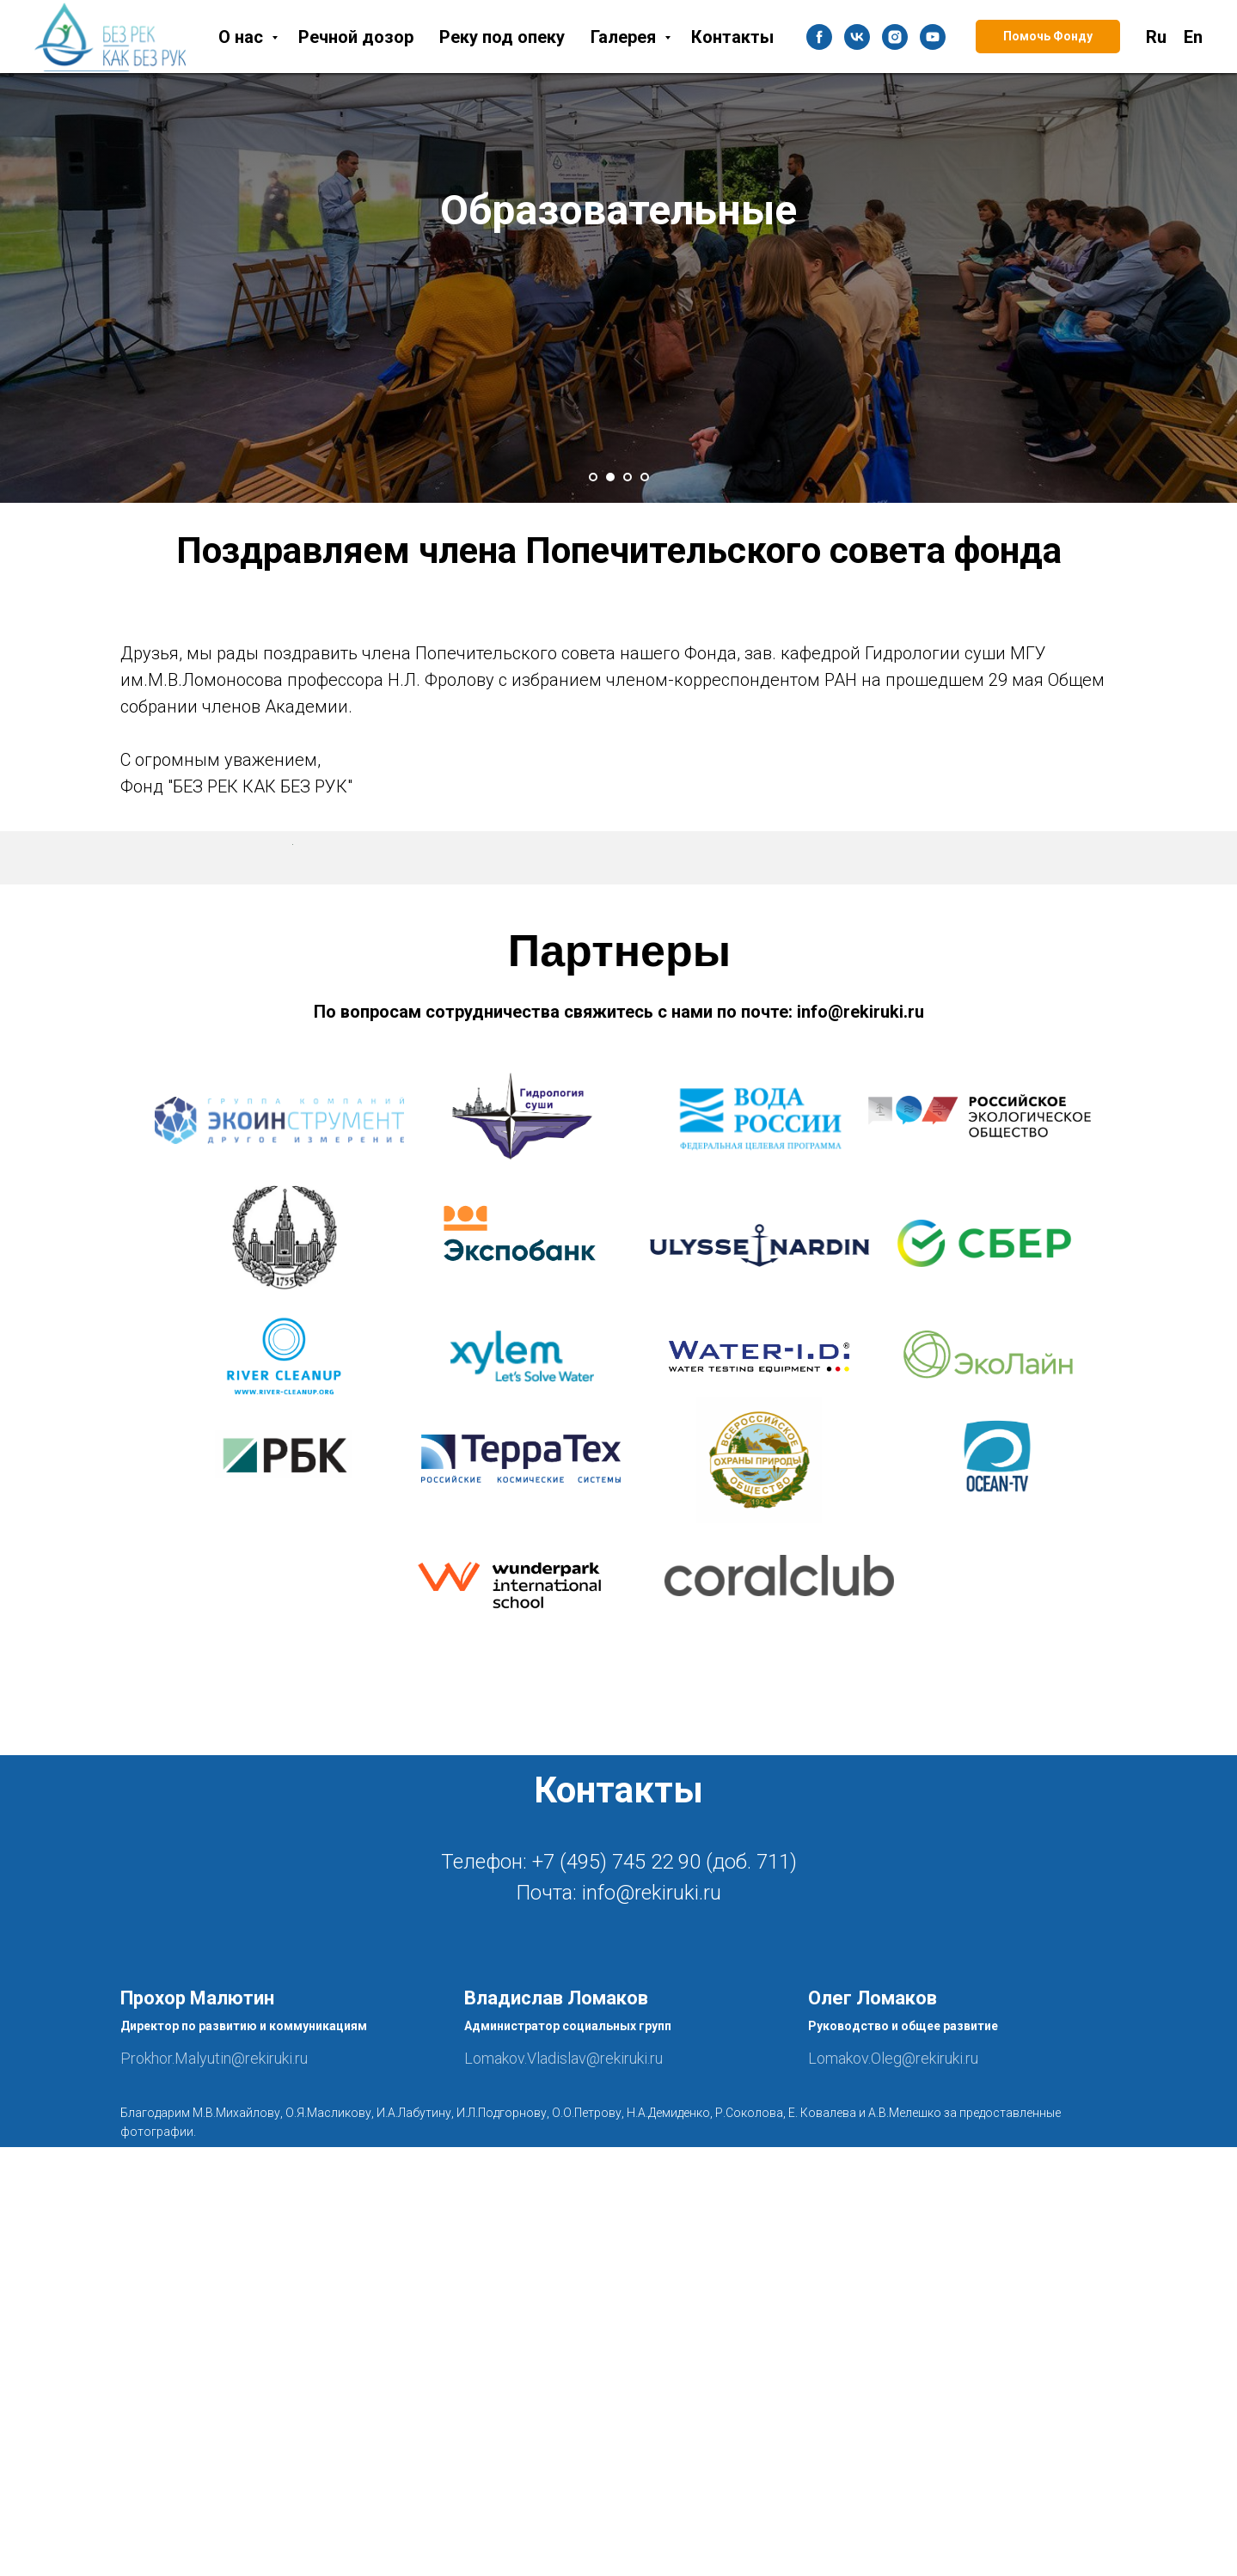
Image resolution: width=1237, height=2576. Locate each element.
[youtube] (933, 37)
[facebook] (819, 37)
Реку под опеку (502, 37)
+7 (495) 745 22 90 (616, 2291)
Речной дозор (355, 37)
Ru (1156, 37)
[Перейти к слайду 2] (610, 477)
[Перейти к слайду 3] (627, 477)
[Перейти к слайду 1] (593, 477)
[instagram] (895, 37)
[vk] (857, 37)
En (1193, 37)
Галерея (625, 37)
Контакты (732, 37)
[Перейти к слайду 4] (644, 477)
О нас (242, 37)
